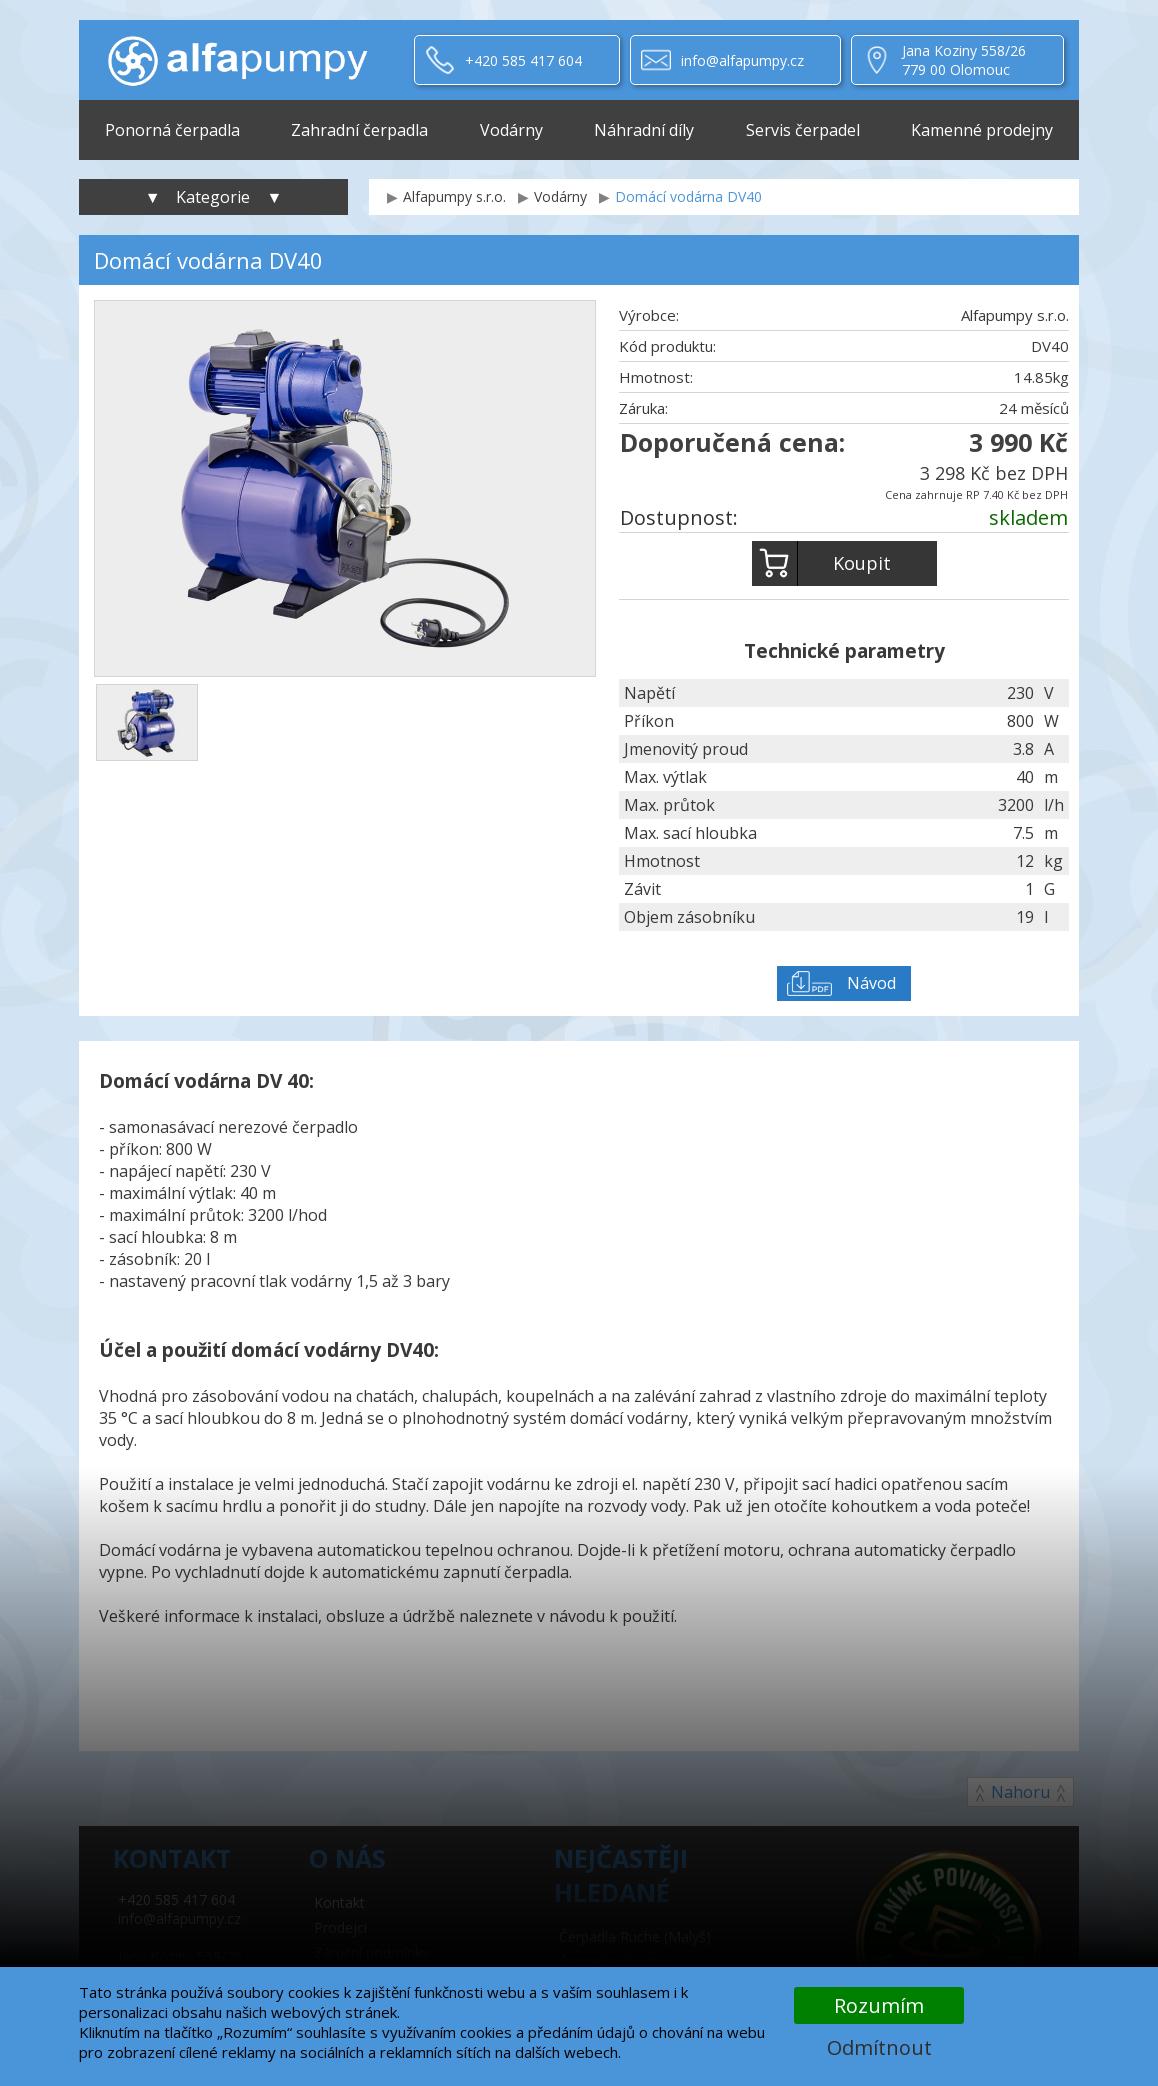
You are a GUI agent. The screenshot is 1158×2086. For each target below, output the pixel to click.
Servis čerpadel (803, 130)
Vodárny (511, 130)
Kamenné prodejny (982, 130)
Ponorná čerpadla (172, 130)
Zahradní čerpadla (359, 130)
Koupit (821, 563)
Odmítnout (879, 2047)
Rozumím (879, 2005)
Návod (871, 983)
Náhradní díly (644, 130)
